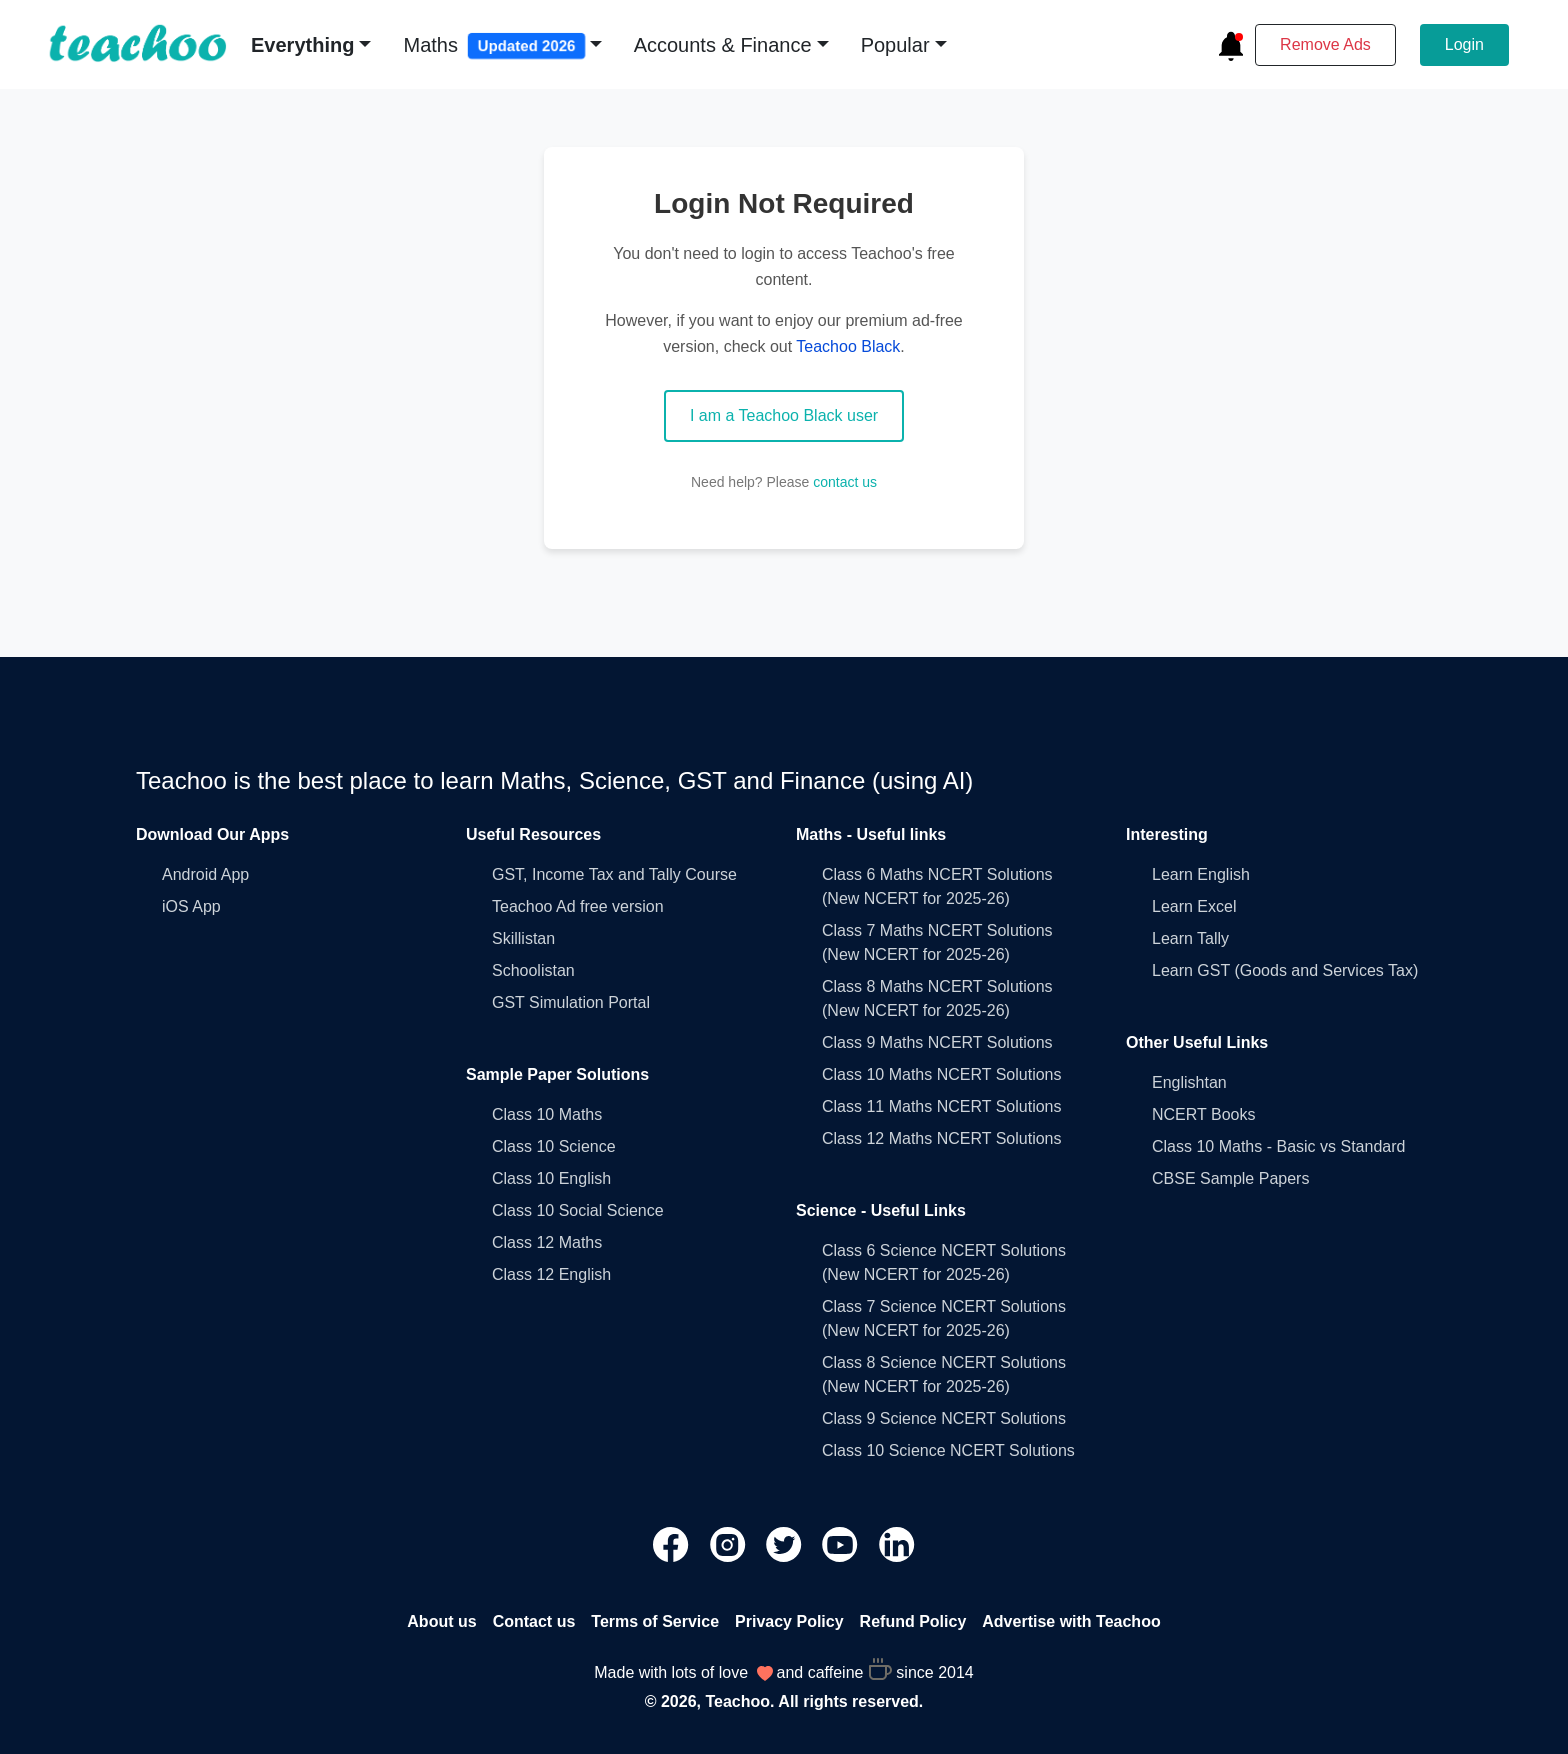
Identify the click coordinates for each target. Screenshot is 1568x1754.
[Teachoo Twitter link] (786, 1543)
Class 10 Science (554, 1146)
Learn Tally (1190, 938)
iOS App (191, 906)
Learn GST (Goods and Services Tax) (1285, 970)
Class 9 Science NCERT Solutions (944, 1418)
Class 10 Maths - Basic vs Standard (1278, 1146)
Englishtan (1189, 1082)
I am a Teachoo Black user (784, 415)
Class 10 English (551, 1178)
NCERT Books (1203, 1114)
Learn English (1201, 874)
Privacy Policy (789, 1621)
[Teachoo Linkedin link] (897, 1543)
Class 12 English (551, 1274)
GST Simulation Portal (571, 1002)
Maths (494, 46)
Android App (205, 874)
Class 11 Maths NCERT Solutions (942, 1106)
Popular (895, 45)
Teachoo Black (848, 346)
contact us (845, 482)
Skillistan (523, 938)
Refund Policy (913, 1621)
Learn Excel (1194, 906)
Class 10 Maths (547, 1114)
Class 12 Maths (547, 1242)
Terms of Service (655, 1621)
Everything (302, 45)
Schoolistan (533, 970)
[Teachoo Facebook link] (673, 1543)
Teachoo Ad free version (578, 906)
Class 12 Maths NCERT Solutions (942, 1138)
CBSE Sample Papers (1230, 1178)
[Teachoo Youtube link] (842, 1543)
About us (441, 1621)
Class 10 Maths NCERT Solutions (942, 1074)
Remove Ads (1325, 44)
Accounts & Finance (723, 45)
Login (1464, 44)
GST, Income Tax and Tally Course (614, 874)
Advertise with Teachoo (1071, 1621)
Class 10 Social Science (578, 1210)
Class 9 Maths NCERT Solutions (937, 1042)
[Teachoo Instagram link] (730, 1543)
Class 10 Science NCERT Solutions (948, 1450)
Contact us (534, 1621)
